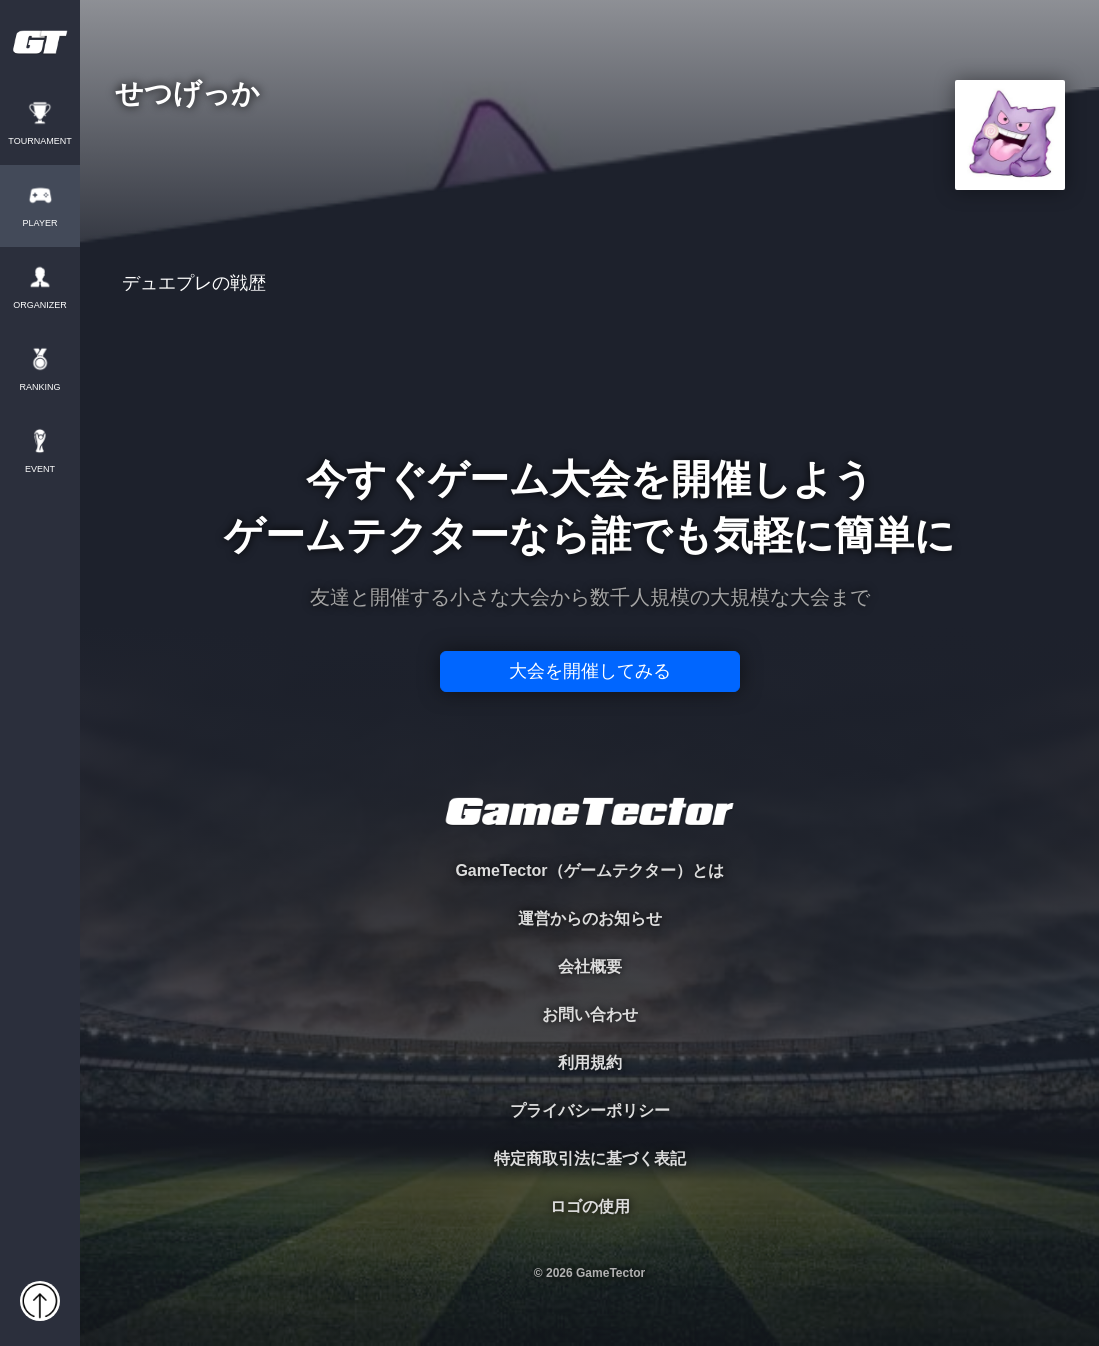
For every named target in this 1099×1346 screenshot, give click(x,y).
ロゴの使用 (590, 1206)
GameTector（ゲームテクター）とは (589, 870)
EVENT (40, 469)
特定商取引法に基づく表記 (590, 1158)
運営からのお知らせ (590, 918)
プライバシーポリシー (590, 1110)
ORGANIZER (40, 305)
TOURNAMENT (39, 141)
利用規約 (590, 1062)
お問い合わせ (590, 1014)
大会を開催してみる (590, 671)
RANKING (39, 387)
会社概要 (590, 966)
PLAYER (40, 223)
